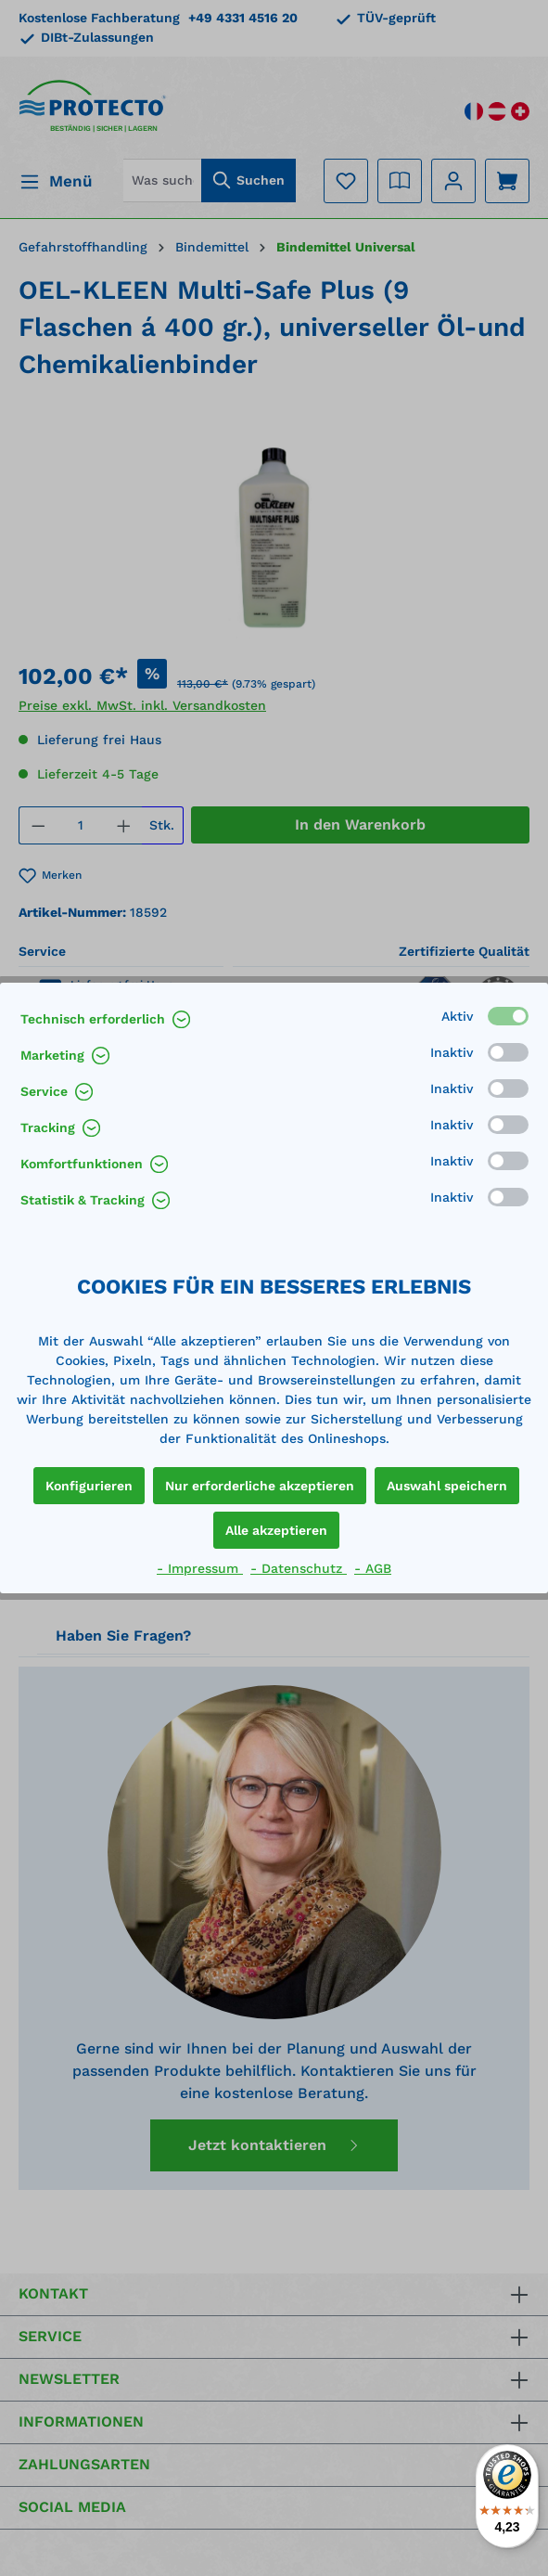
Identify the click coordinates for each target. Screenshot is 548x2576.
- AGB (372, 1568)
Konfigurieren (89, 1485)
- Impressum (200, 1568)
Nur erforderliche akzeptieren (259, 1485)
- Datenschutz (298, 1568)
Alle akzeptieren (276, 1530)
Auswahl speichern (447, 1485)
